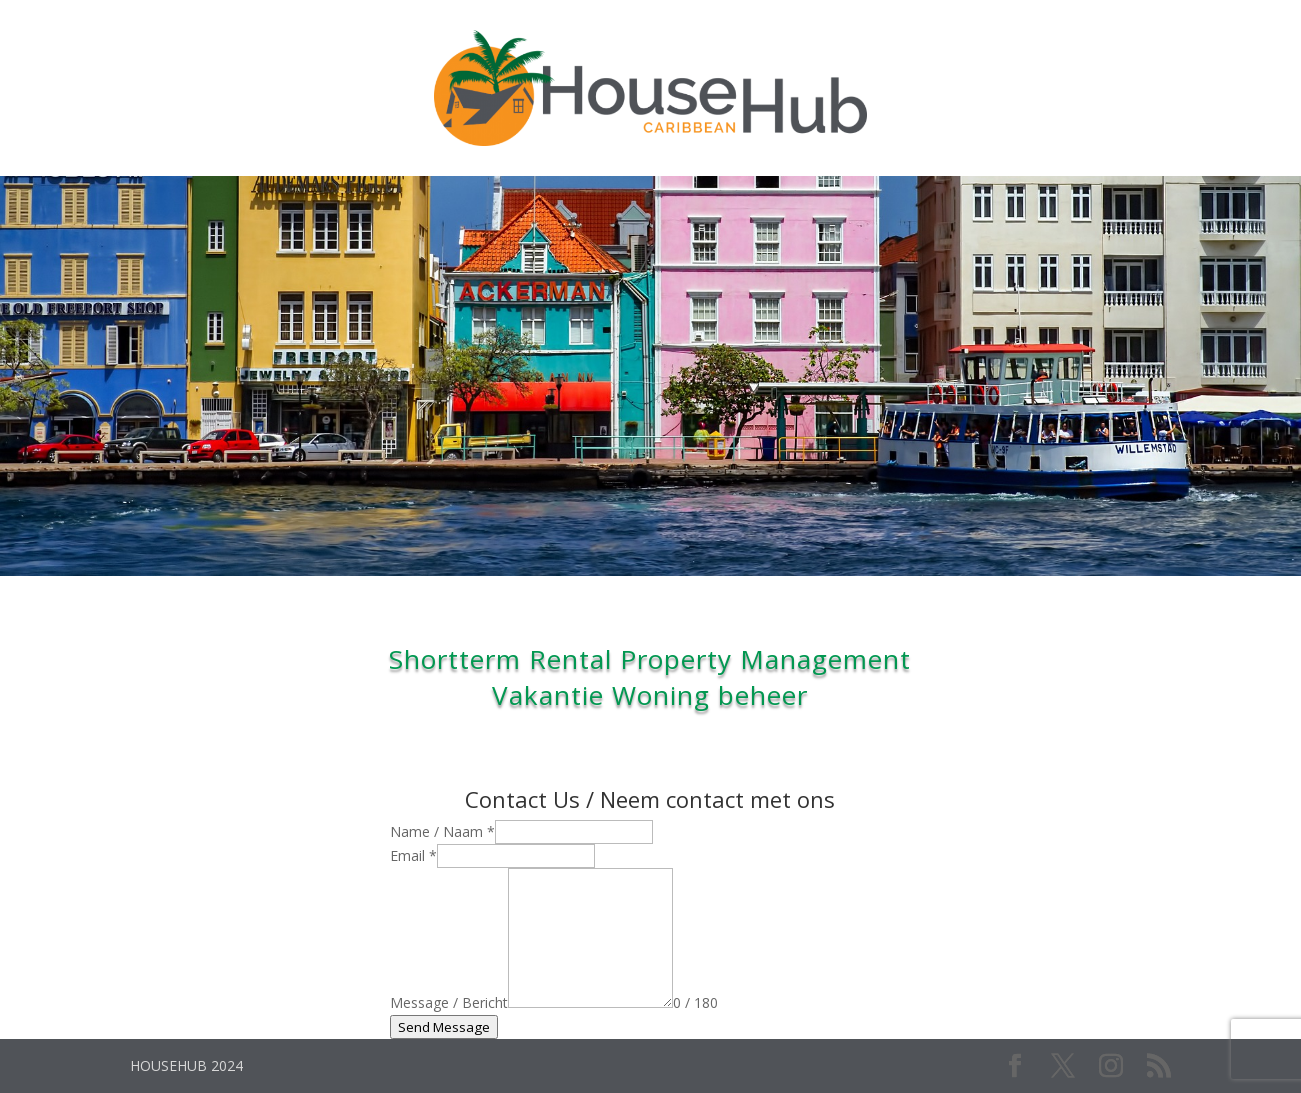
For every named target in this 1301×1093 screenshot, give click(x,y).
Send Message (444, 1027)
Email (413, 855)
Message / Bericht (449, 1002)
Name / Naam (442, 831)
